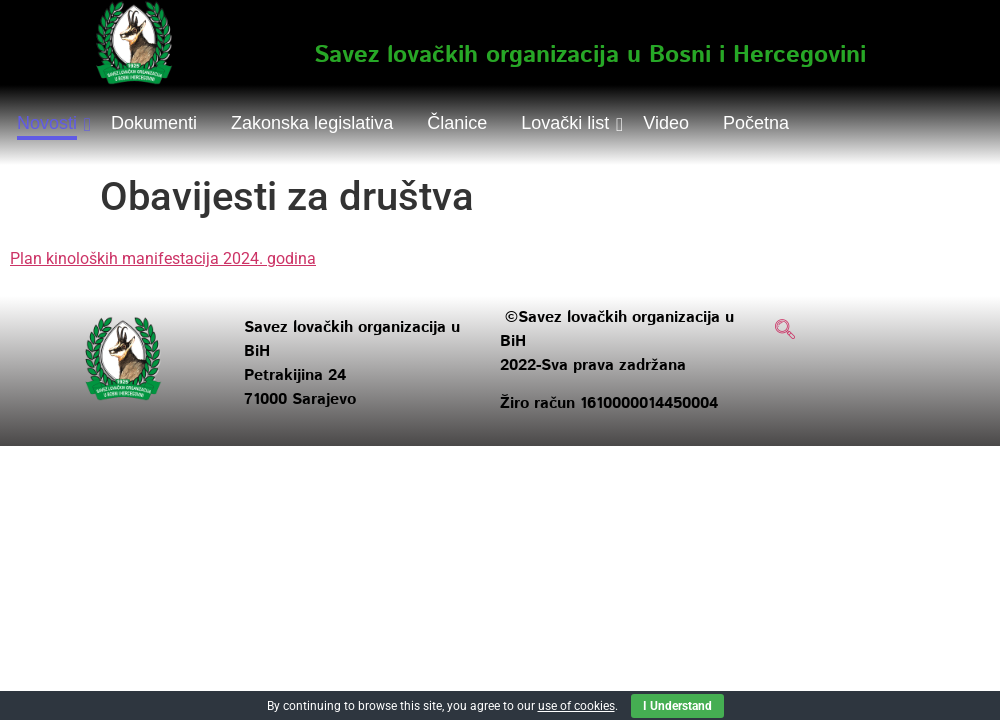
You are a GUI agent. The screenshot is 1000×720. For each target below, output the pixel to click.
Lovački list (568, 123)
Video (666, 123)
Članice (457, 123)
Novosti (50, 123)
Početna (756, 123)
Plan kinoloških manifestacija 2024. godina (163, 258)
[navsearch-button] (785, 331)
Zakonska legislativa (312, 123)
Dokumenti (154, 123)
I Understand (677, 706)
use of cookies (576, 706)
